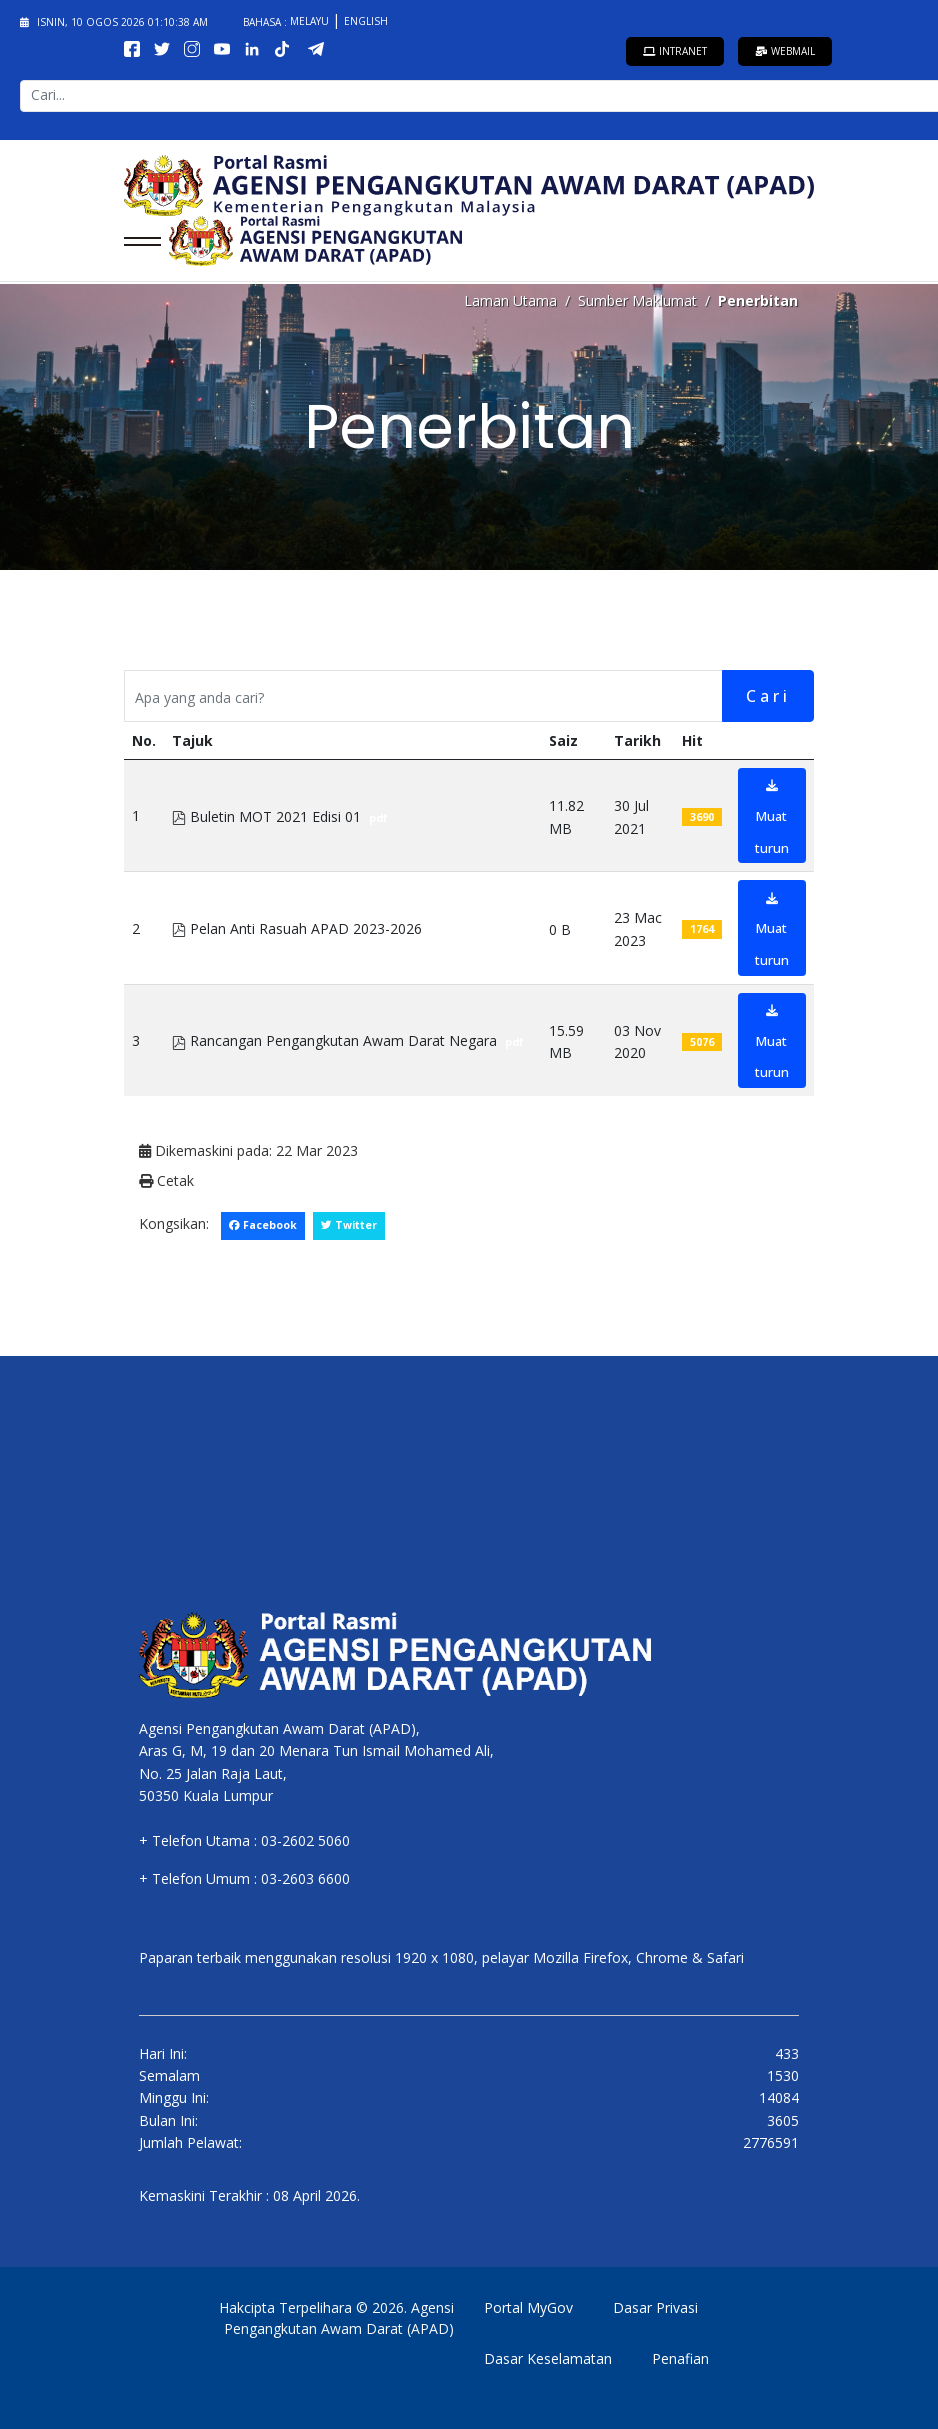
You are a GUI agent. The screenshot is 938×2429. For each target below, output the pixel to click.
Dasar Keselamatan (548, 2358)
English (366, 21)
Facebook (263, 1225)
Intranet (675, 51)
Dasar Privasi (655, 2307)
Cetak (166, 1180)
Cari (768, 696)
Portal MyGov (528, 2307)
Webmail (785, 51)
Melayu (311, 21)
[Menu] (136, 241)
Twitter (349, 1225)
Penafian (680, 2358)
